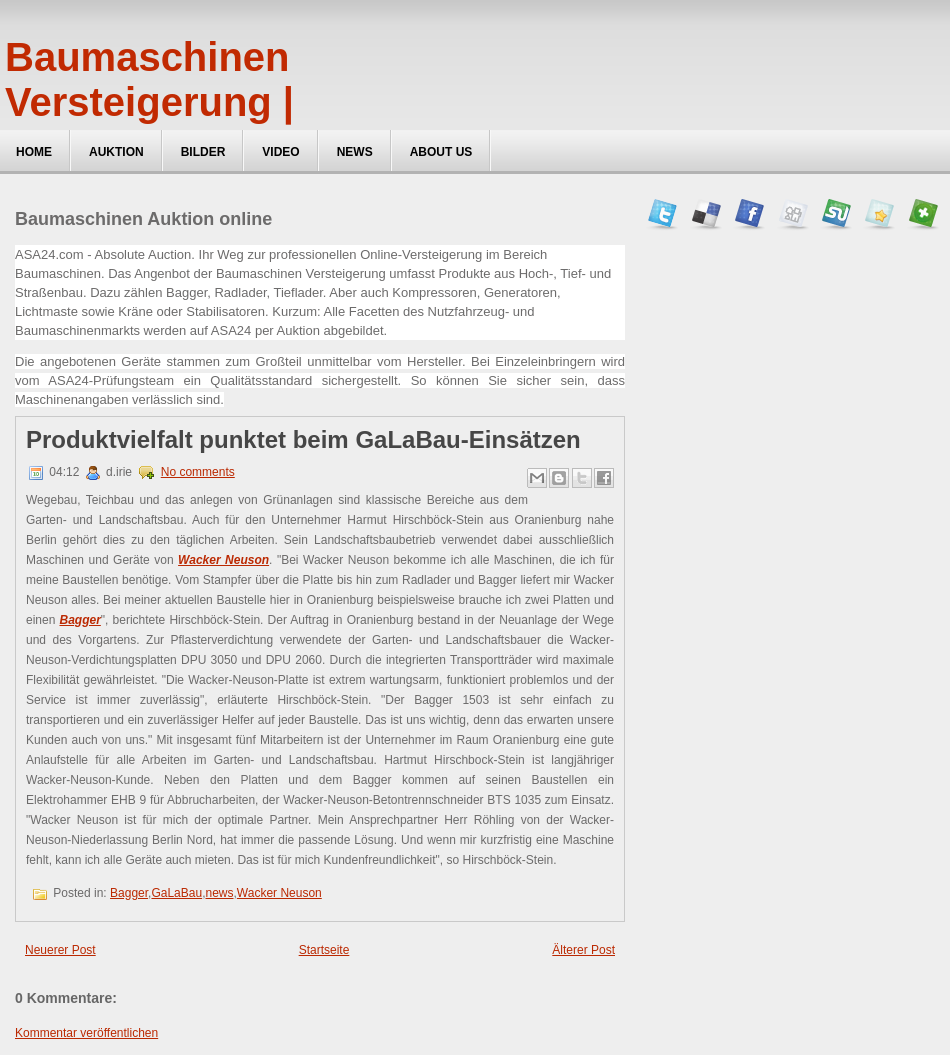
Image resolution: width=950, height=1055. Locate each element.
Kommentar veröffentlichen (86, 1033)
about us (441, 152)
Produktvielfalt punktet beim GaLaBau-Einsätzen (303, 440)
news (220, 893)
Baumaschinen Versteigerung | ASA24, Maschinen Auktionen (184, 124)
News (355, 152)
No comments (198, 472)
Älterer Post (583, 950)
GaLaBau (176, 893)
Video (280, 152)
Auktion (116, 152)
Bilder (203, 152)
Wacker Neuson (279, 893)
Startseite (324, 950)
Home (34, 152)
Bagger (129, 893)
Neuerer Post (60, 950)
